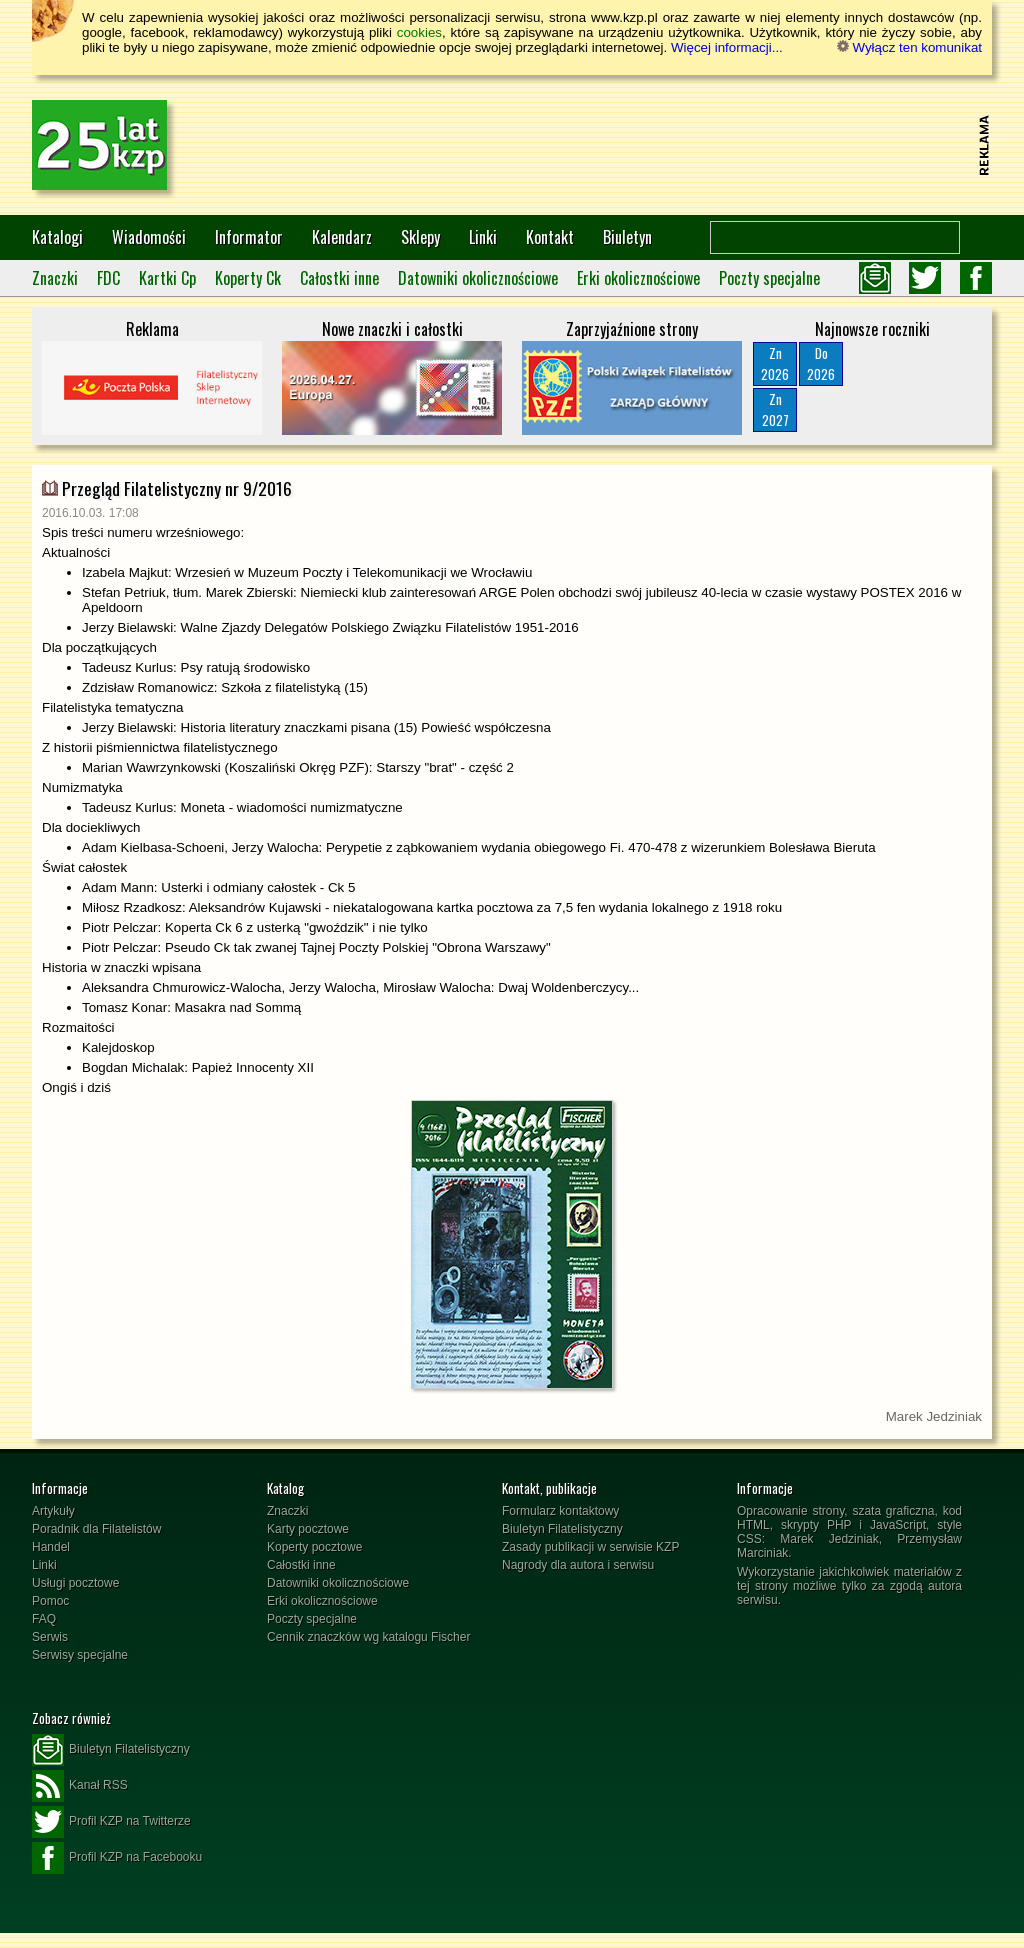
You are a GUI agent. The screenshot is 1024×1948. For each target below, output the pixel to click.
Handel (51, 1547)
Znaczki (55, 278)
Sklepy (420, 237)
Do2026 (821, 363)
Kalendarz (342, 237)
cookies (419, 32)
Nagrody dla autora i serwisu (578, 1565)
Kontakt (550, 237)
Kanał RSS (80, 1786)
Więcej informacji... (727, 47)
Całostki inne (339, 278)
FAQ (44, 1619)
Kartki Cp (167, 278)
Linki (483, 237)
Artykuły (53, 1511)
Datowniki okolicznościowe (478, 278)
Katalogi (57, 237)
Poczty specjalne (769, 278)
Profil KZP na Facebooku (117, 1858)
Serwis (50, 1637)
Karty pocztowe (308, 1529)
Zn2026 (775, 363)
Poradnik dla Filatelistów (96, 1529)
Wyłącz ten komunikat (909, 47)
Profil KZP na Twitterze (111, 1822)
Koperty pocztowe (314, 1547)
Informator (249, 237)
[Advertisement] (608, 145)
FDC (108, 278)
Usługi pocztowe (75, 1583)
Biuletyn (627, 237)
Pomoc (50, 1601)
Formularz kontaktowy (560, 1511)
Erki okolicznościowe (638, 278)
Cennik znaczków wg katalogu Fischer (368, 1637)
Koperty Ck (248, 278)
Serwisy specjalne (80, 1655)
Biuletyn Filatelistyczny (562, 1529)
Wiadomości (149, 237)
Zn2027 (775, 409)
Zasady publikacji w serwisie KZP (590, 1547)
